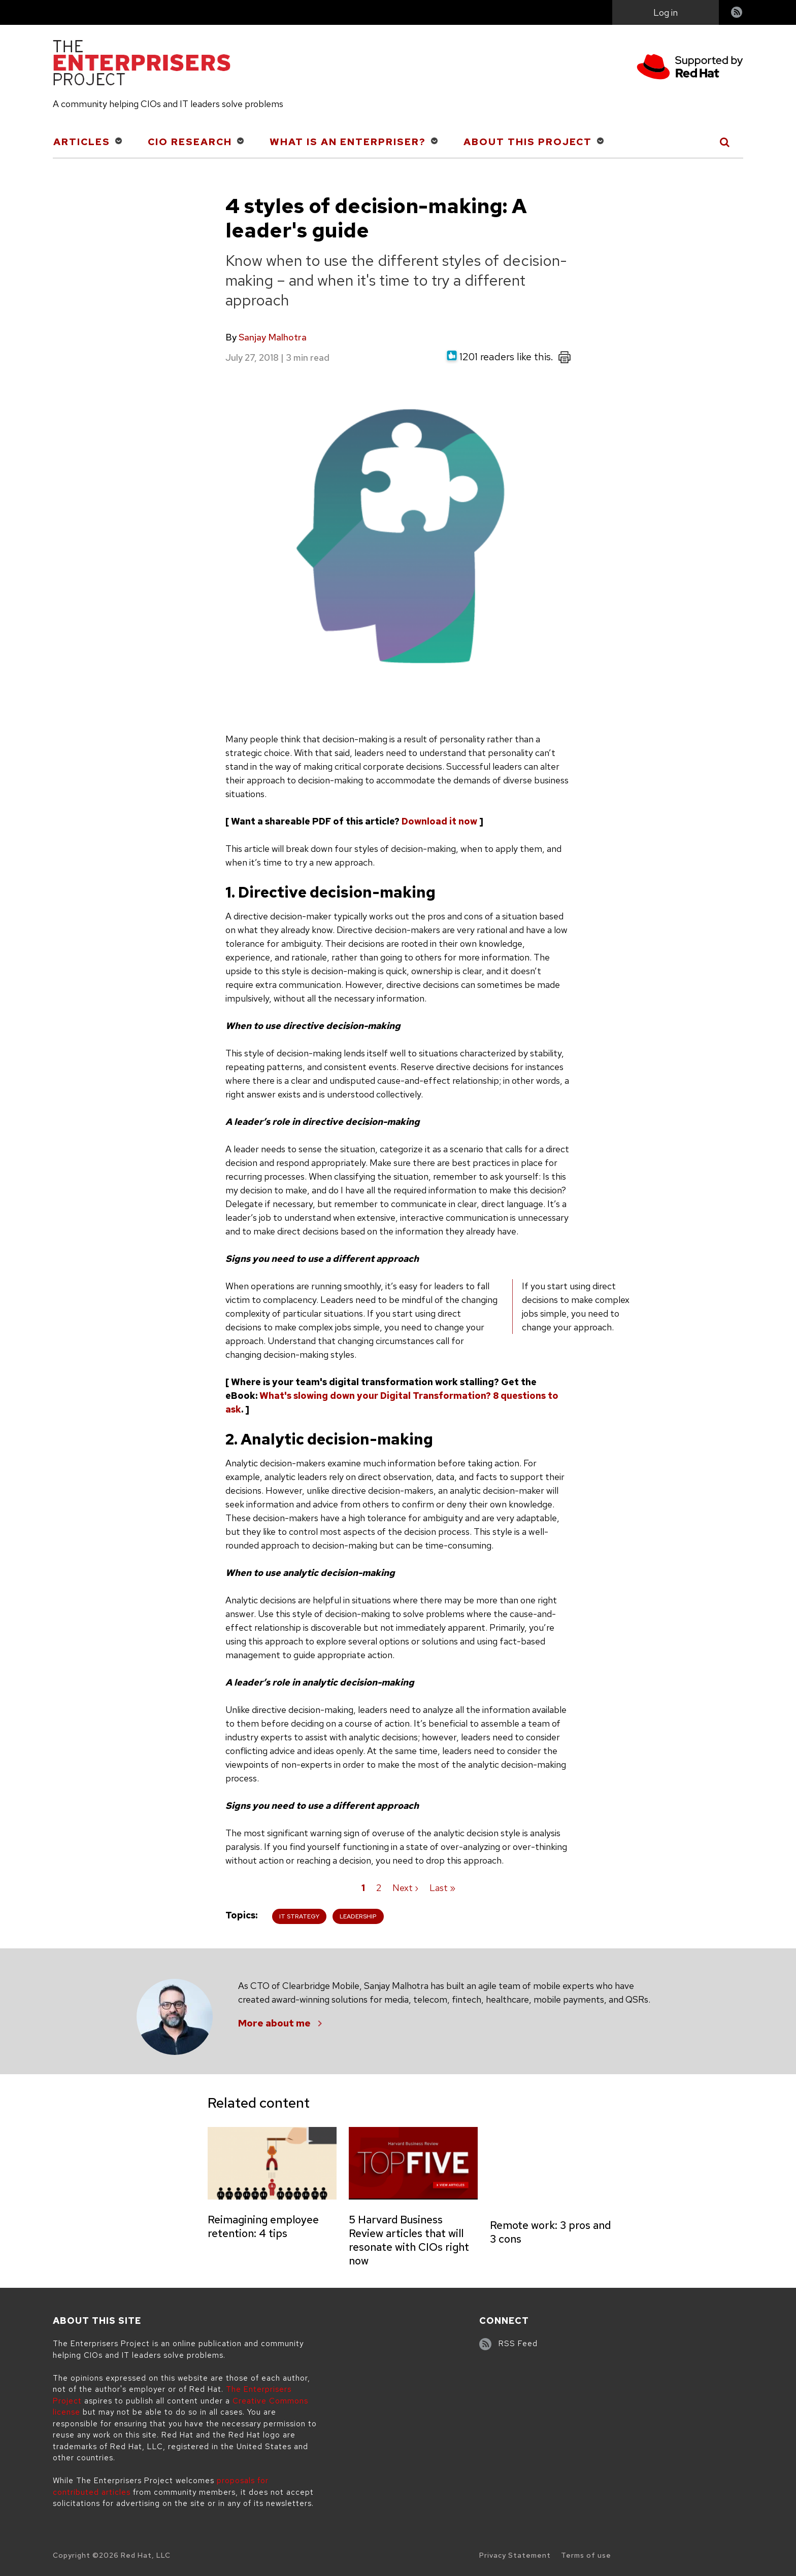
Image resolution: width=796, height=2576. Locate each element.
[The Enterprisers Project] (141, 64)
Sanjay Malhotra (273, 337)
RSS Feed (518, 2344)
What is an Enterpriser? (348, 141)
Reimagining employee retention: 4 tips (263, 2226)
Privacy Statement (515, 2555)
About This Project (527, 141)
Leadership (358, 1916)
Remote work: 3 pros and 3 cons (550, 2232)
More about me (274, 2023)
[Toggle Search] (725, 142)
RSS (737, 13)
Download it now (439, 821)
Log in (665, 12)
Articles (81, 141)
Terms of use (586, 2555)
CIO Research (190, 141)
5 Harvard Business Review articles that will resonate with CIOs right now (409, 2240)
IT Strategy (299, 1916)
